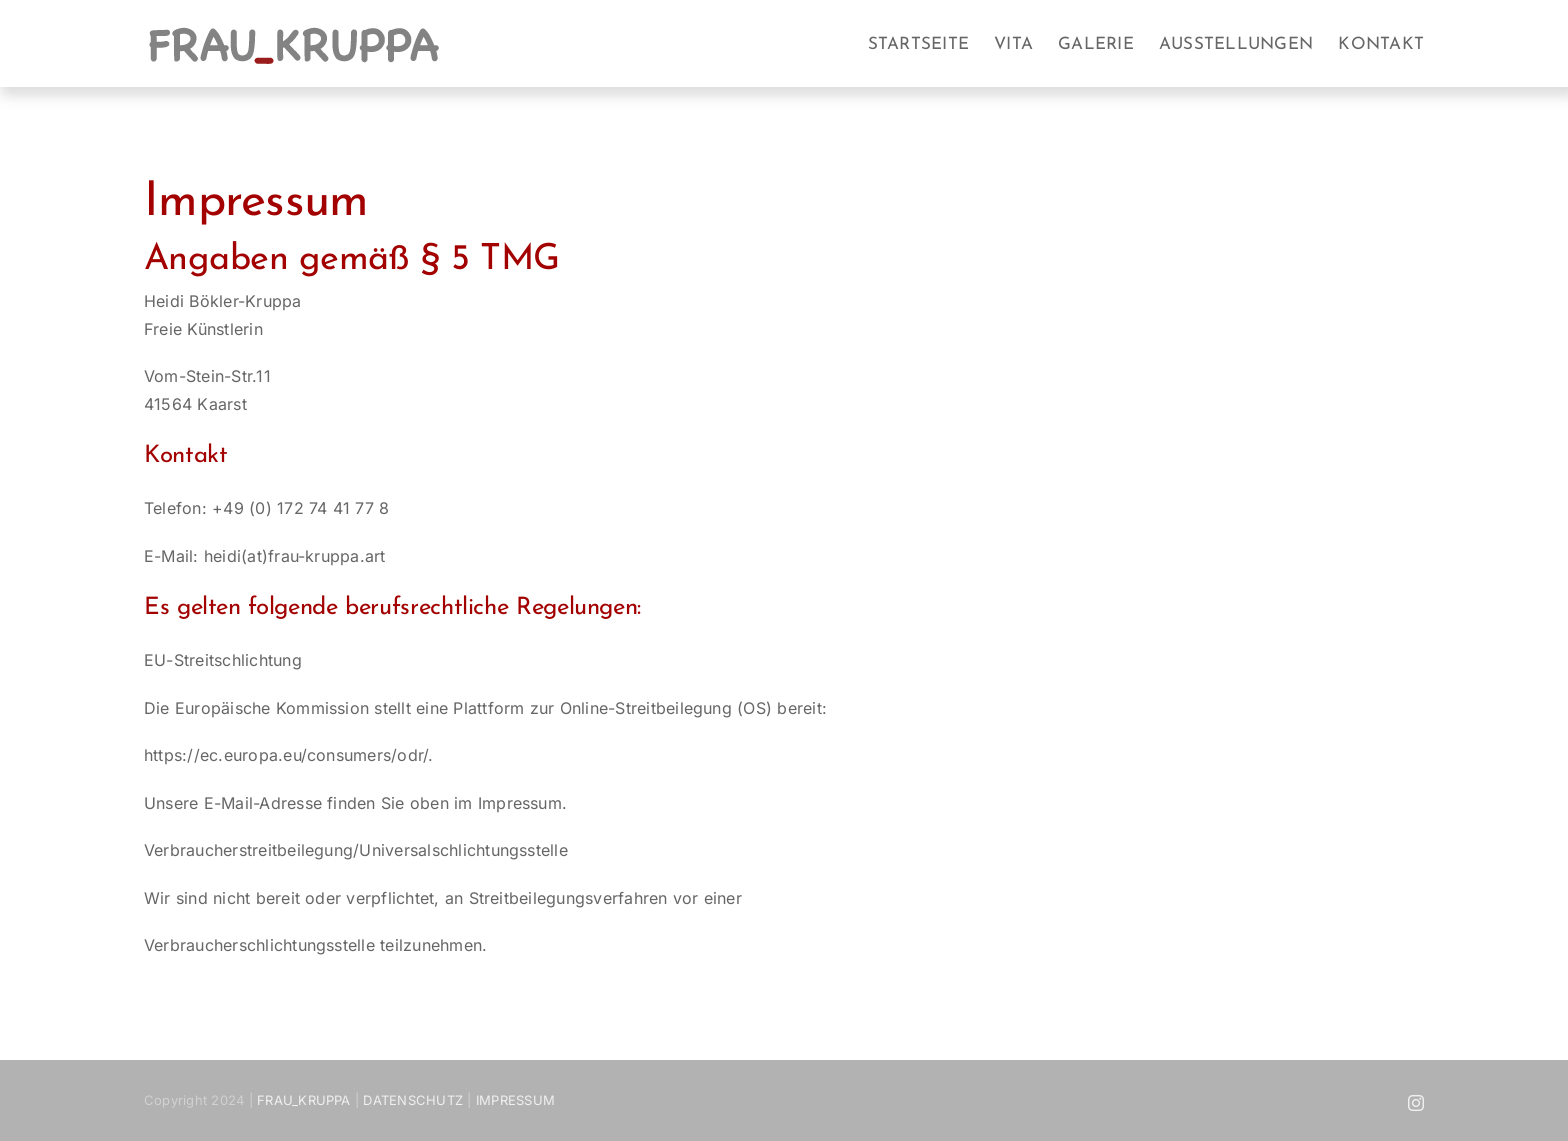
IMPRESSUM (515, 1100)
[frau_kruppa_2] (294, 30)
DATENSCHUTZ (413, 1100)
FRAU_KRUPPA (304, 1100)
